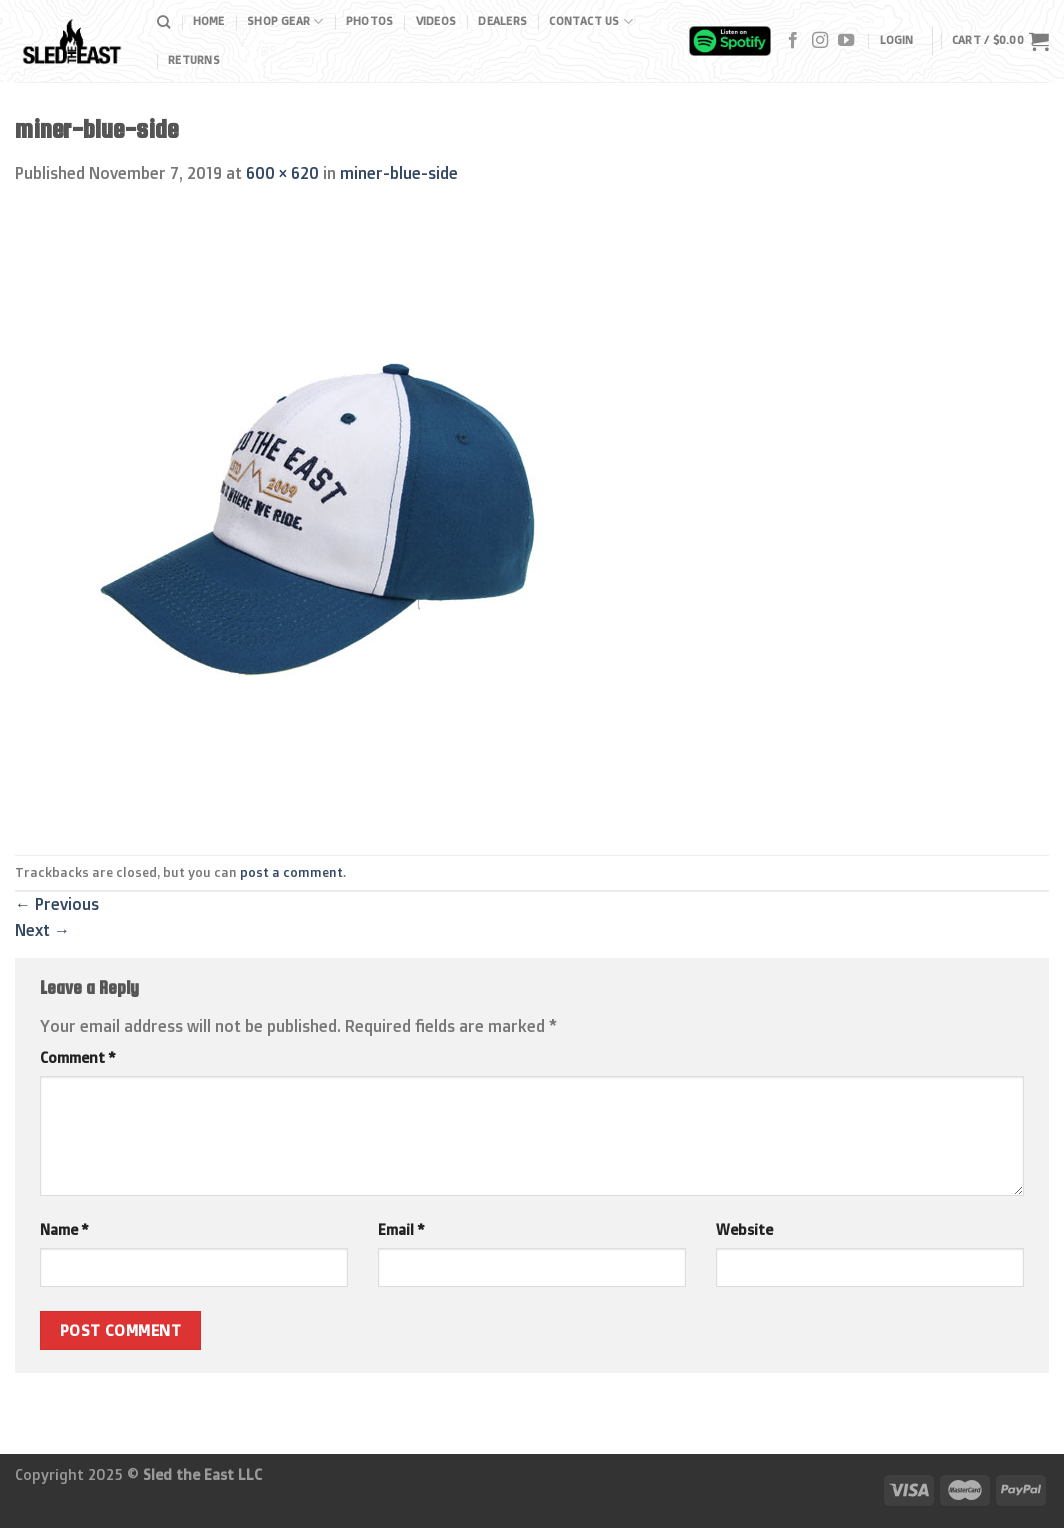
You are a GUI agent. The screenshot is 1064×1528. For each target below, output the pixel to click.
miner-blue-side (399, 173)
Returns (194, 60)
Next (42, 930)
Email (401, 1230)
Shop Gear (285, 21)
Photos (369, 21)
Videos (436, 21)
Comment (77, 1058)
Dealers (502, 21)
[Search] (163, 22)
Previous (57, 904)
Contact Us (591, 21)
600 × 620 (282, 173)
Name (64, 1230)
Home (209, 21)
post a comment (291, 872)
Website (744, 1230)
